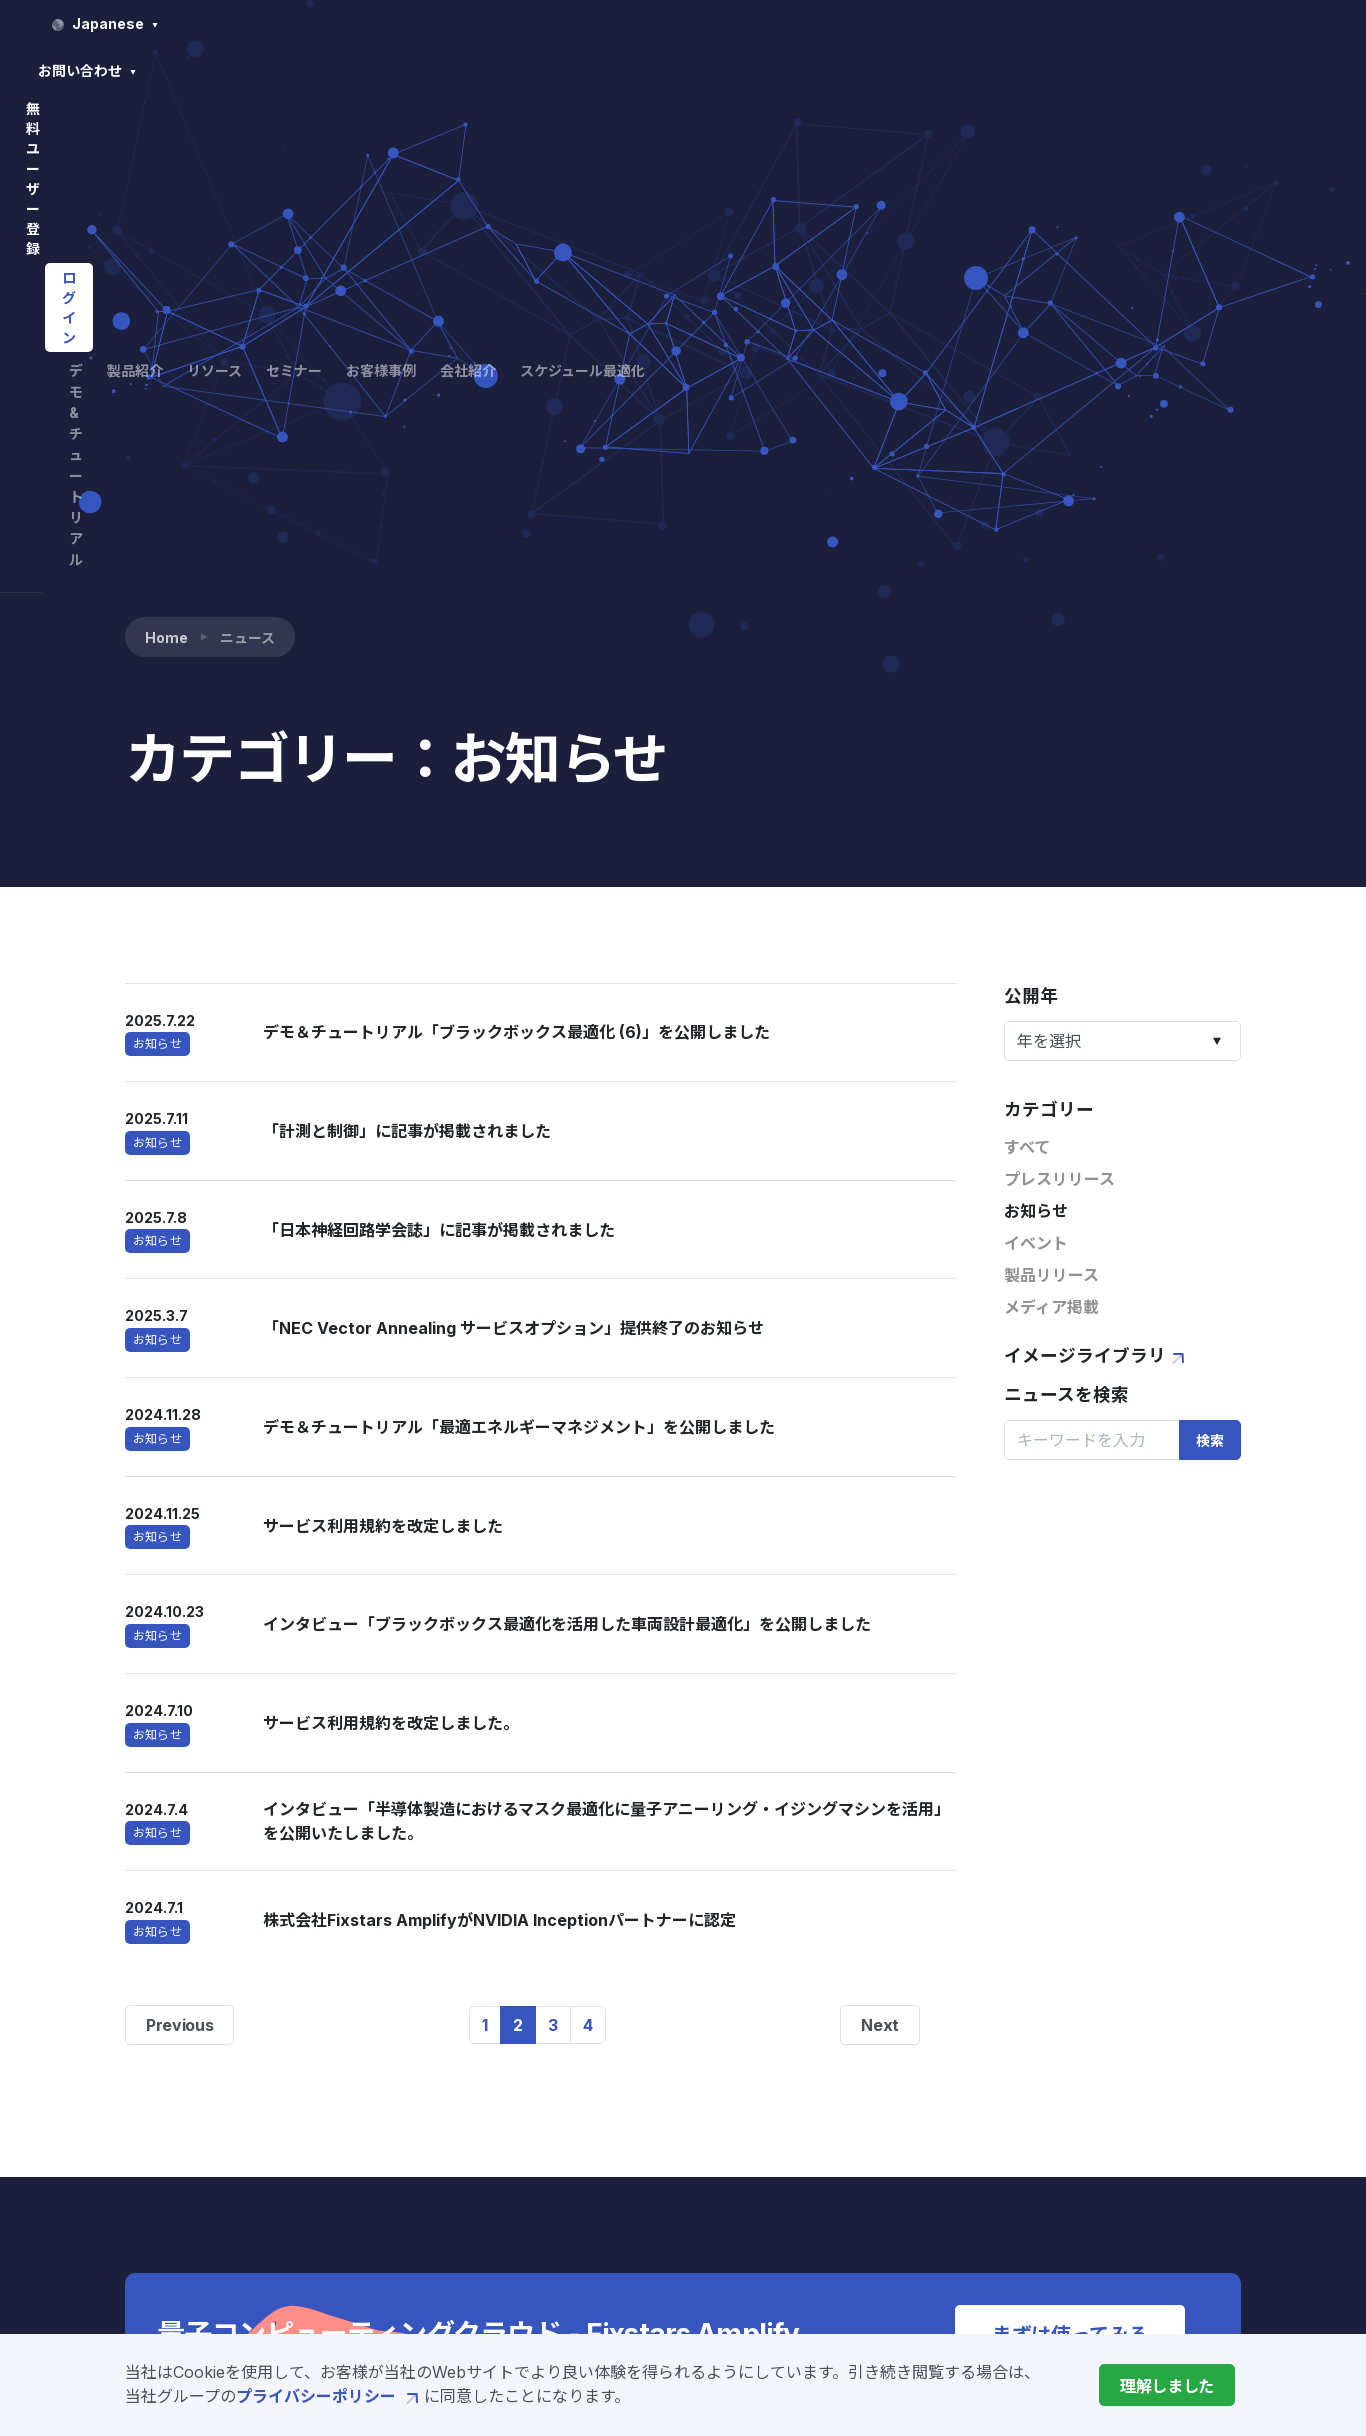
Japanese (785, 24)
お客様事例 (934, 68)
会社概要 (884, 2154)
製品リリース (1051, 789)
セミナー (838, 68)
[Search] (1092, 953)
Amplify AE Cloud (630, 2126)
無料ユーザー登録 (1053, 23)
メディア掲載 (1051, 821)
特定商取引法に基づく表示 (1129, 2224)
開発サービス (610, 2190)
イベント (1036, 757)
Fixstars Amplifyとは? (647, 2062)
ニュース (883, 2186)
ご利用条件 (1073, 2192)
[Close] (1167, 2385)
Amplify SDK (611, 2094)
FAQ (1049, 2048)
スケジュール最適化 (1157, 68)
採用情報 (884, 2218)
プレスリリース (1059, 693)
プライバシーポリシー (330, 2396)
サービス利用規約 (1097, 2126)
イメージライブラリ (1097, 869)
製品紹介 (663, 68)
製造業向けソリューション (658, 2254)
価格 (578, 2222)
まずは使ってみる (1070, 1848)
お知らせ (1036, 725)
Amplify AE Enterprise (649, 2158)
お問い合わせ (927, 24)
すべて (1027, 661)
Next (880, 1538)
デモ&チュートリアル (529, 68)
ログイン (1184, 23)
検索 (1210, 953)
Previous (179, 1538)
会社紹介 (1030, 68)
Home (166, 150)
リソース (750, 68)
